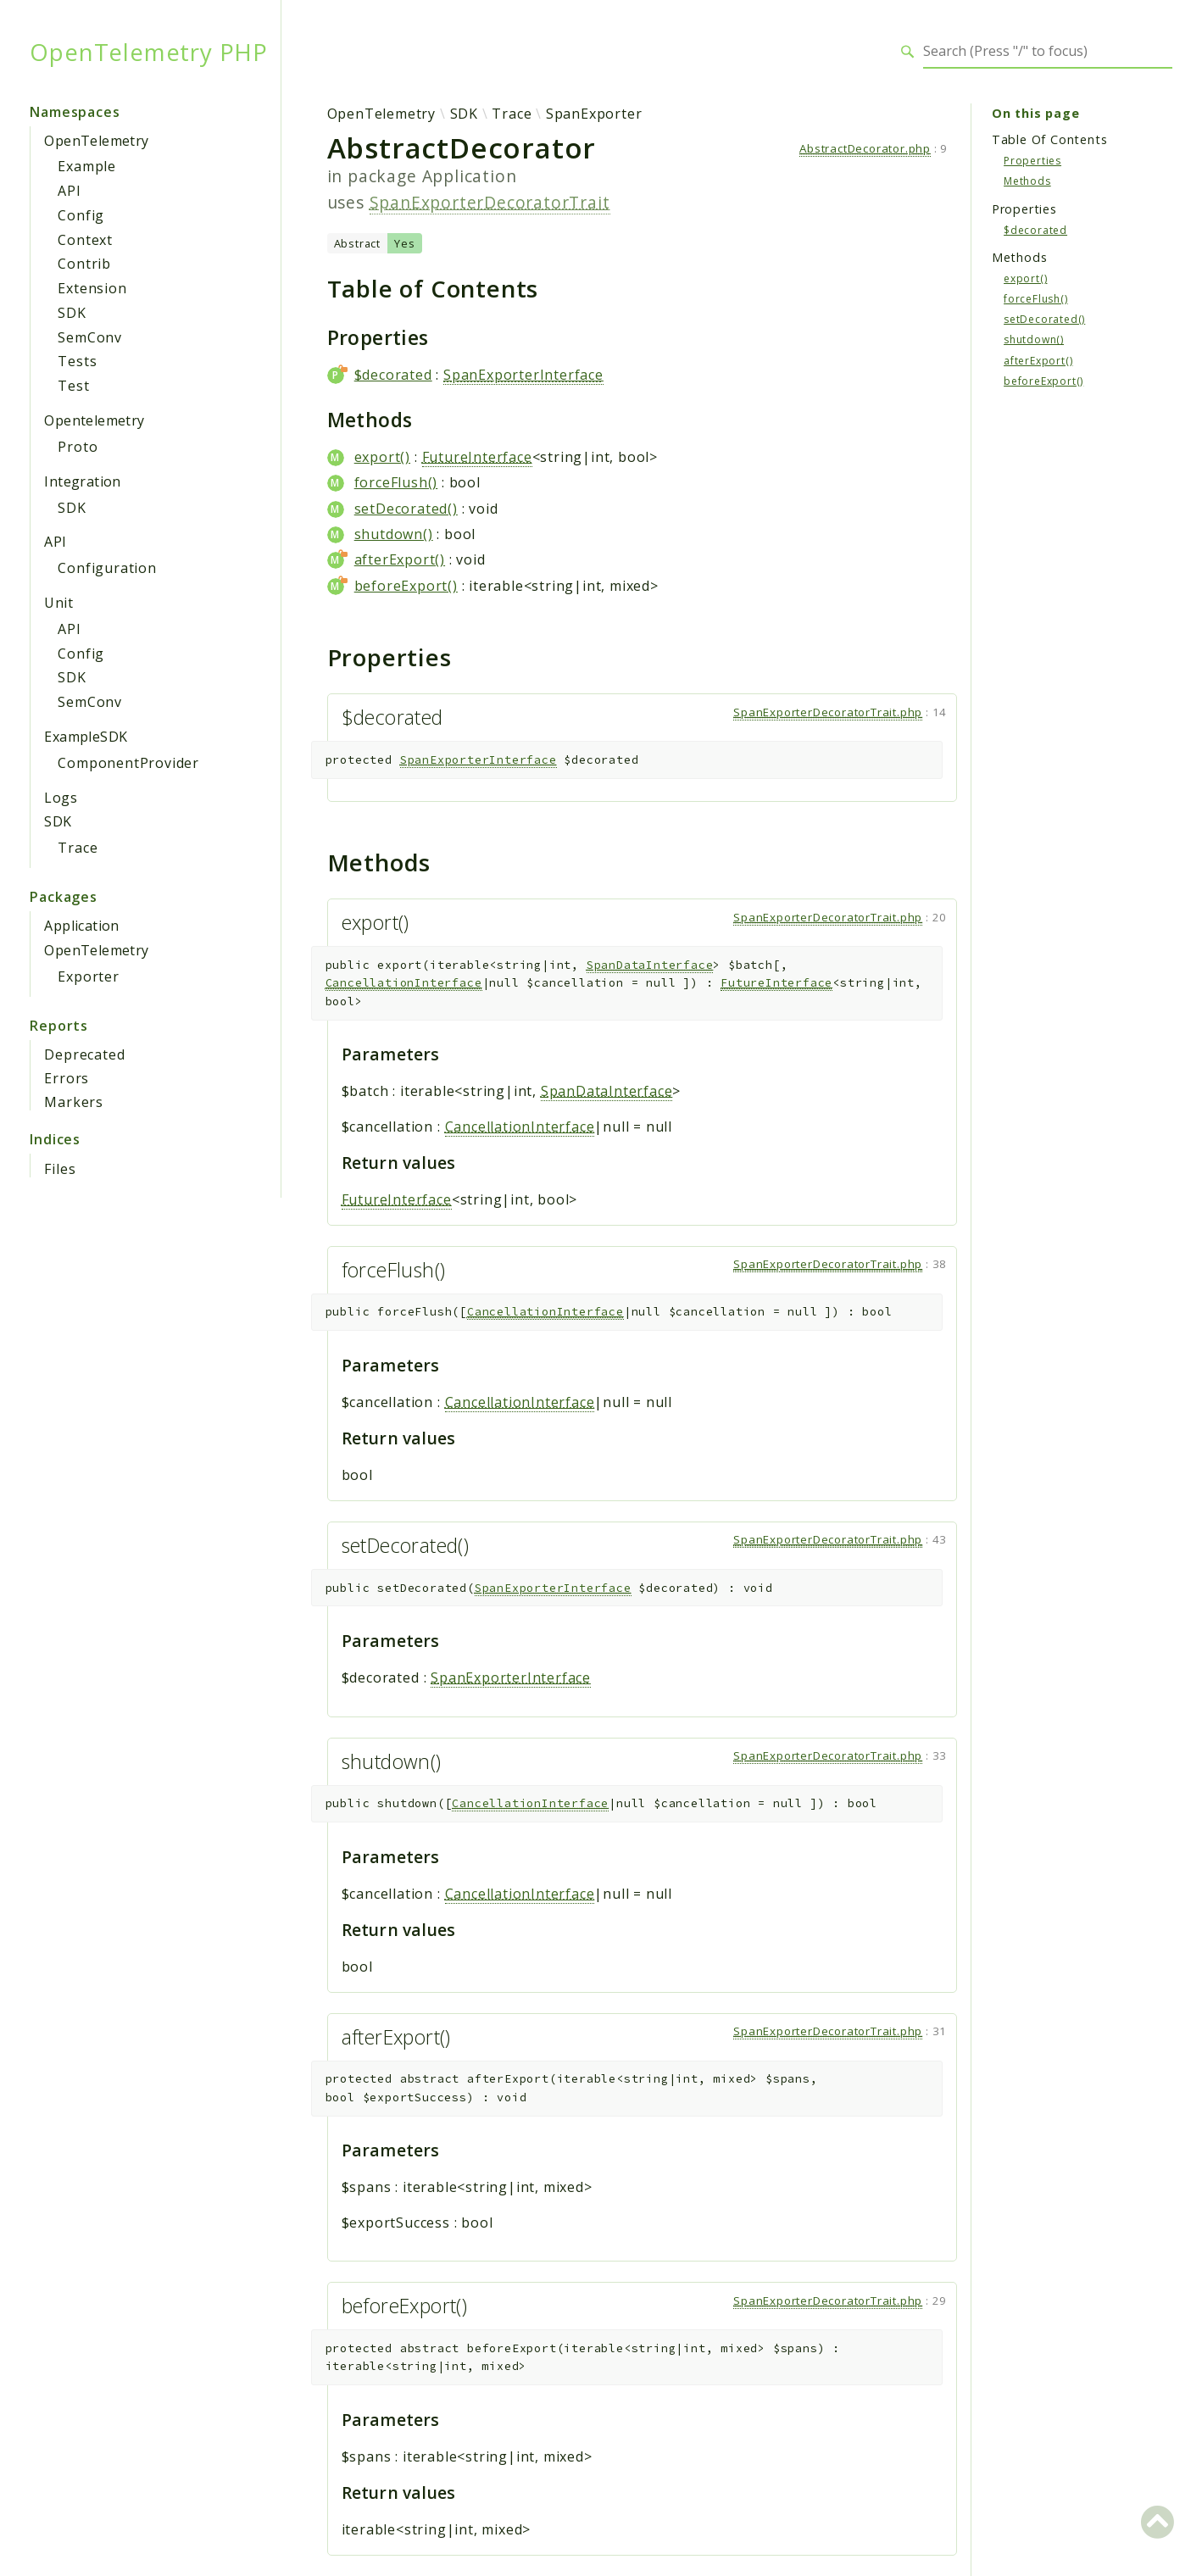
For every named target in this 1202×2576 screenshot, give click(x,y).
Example (87, 166)
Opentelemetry (94, 420)
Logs (60, 797)
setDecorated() (406, 508)
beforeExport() (406, 585)
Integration (82, 481)
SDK (72, 312)
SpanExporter (594, 113)
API (69, 190)
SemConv (90, 337)
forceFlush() (396, 482)
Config (81, 215)
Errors (66, 1078)
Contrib (84, 263)
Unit (58, 602)
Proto (77, 446)
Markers (73, 1102)
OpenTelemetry (96, 140)
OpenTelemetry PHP (149, 52)
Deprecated (84, 1054)
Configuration (107, 568)
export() (382, 457)
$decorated (393, 374)
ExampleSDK (85, 736)
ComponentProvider (128, 763)
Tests (77, 361)
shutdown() (393, 534)
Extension (92, 288)
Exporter (88, 976)
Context (85, 240)
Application (81, 925)
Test (73, 385)
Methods (1027, 181)
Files (59, 1169)
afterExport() (399, 559)
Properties (1032, 160)
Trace (77, 847)
